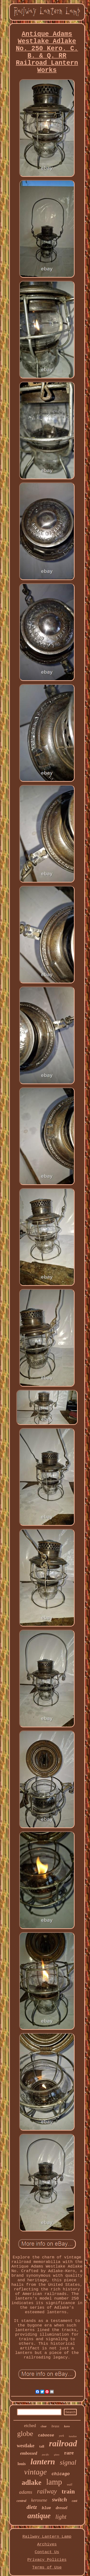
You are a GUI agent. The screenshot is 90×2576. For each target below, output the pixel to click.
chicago (61, 2474)
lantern (42, 2461)
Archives (47, 2544)
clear (44, 2426)
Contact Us (47, 2552)
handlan (73, 2436)
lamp (54, 2482)
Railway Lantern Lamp (46, 2536)
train (68, 2491)
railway (47, 2491)
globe (25, 2433)
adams (25, 2492)
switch (59, 2499)
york (61, 2435)
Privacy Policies (46, 2559)
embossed (28, 2453)
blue (46, 2508)
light (60, 2516)
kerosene (39, 2500)
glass (57, 2454)
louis (22, 2463)
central (21, 2501)
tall (41, 2446)
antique (38, 2516)
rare (69, 2453)
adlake (31, 2482)
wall (69, 2484)
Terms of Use (46, 2567)
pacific (45, 2454)
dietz (31, 2507)
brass (55, 2426)
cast (74, 2501)
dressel (61, 2508)
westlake (25, 2445)
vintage (35, 2471)
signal (68, 2462)
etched (30, 2425)
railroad (63, 2443)
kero (67, 2426)
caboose (46, 2435)
